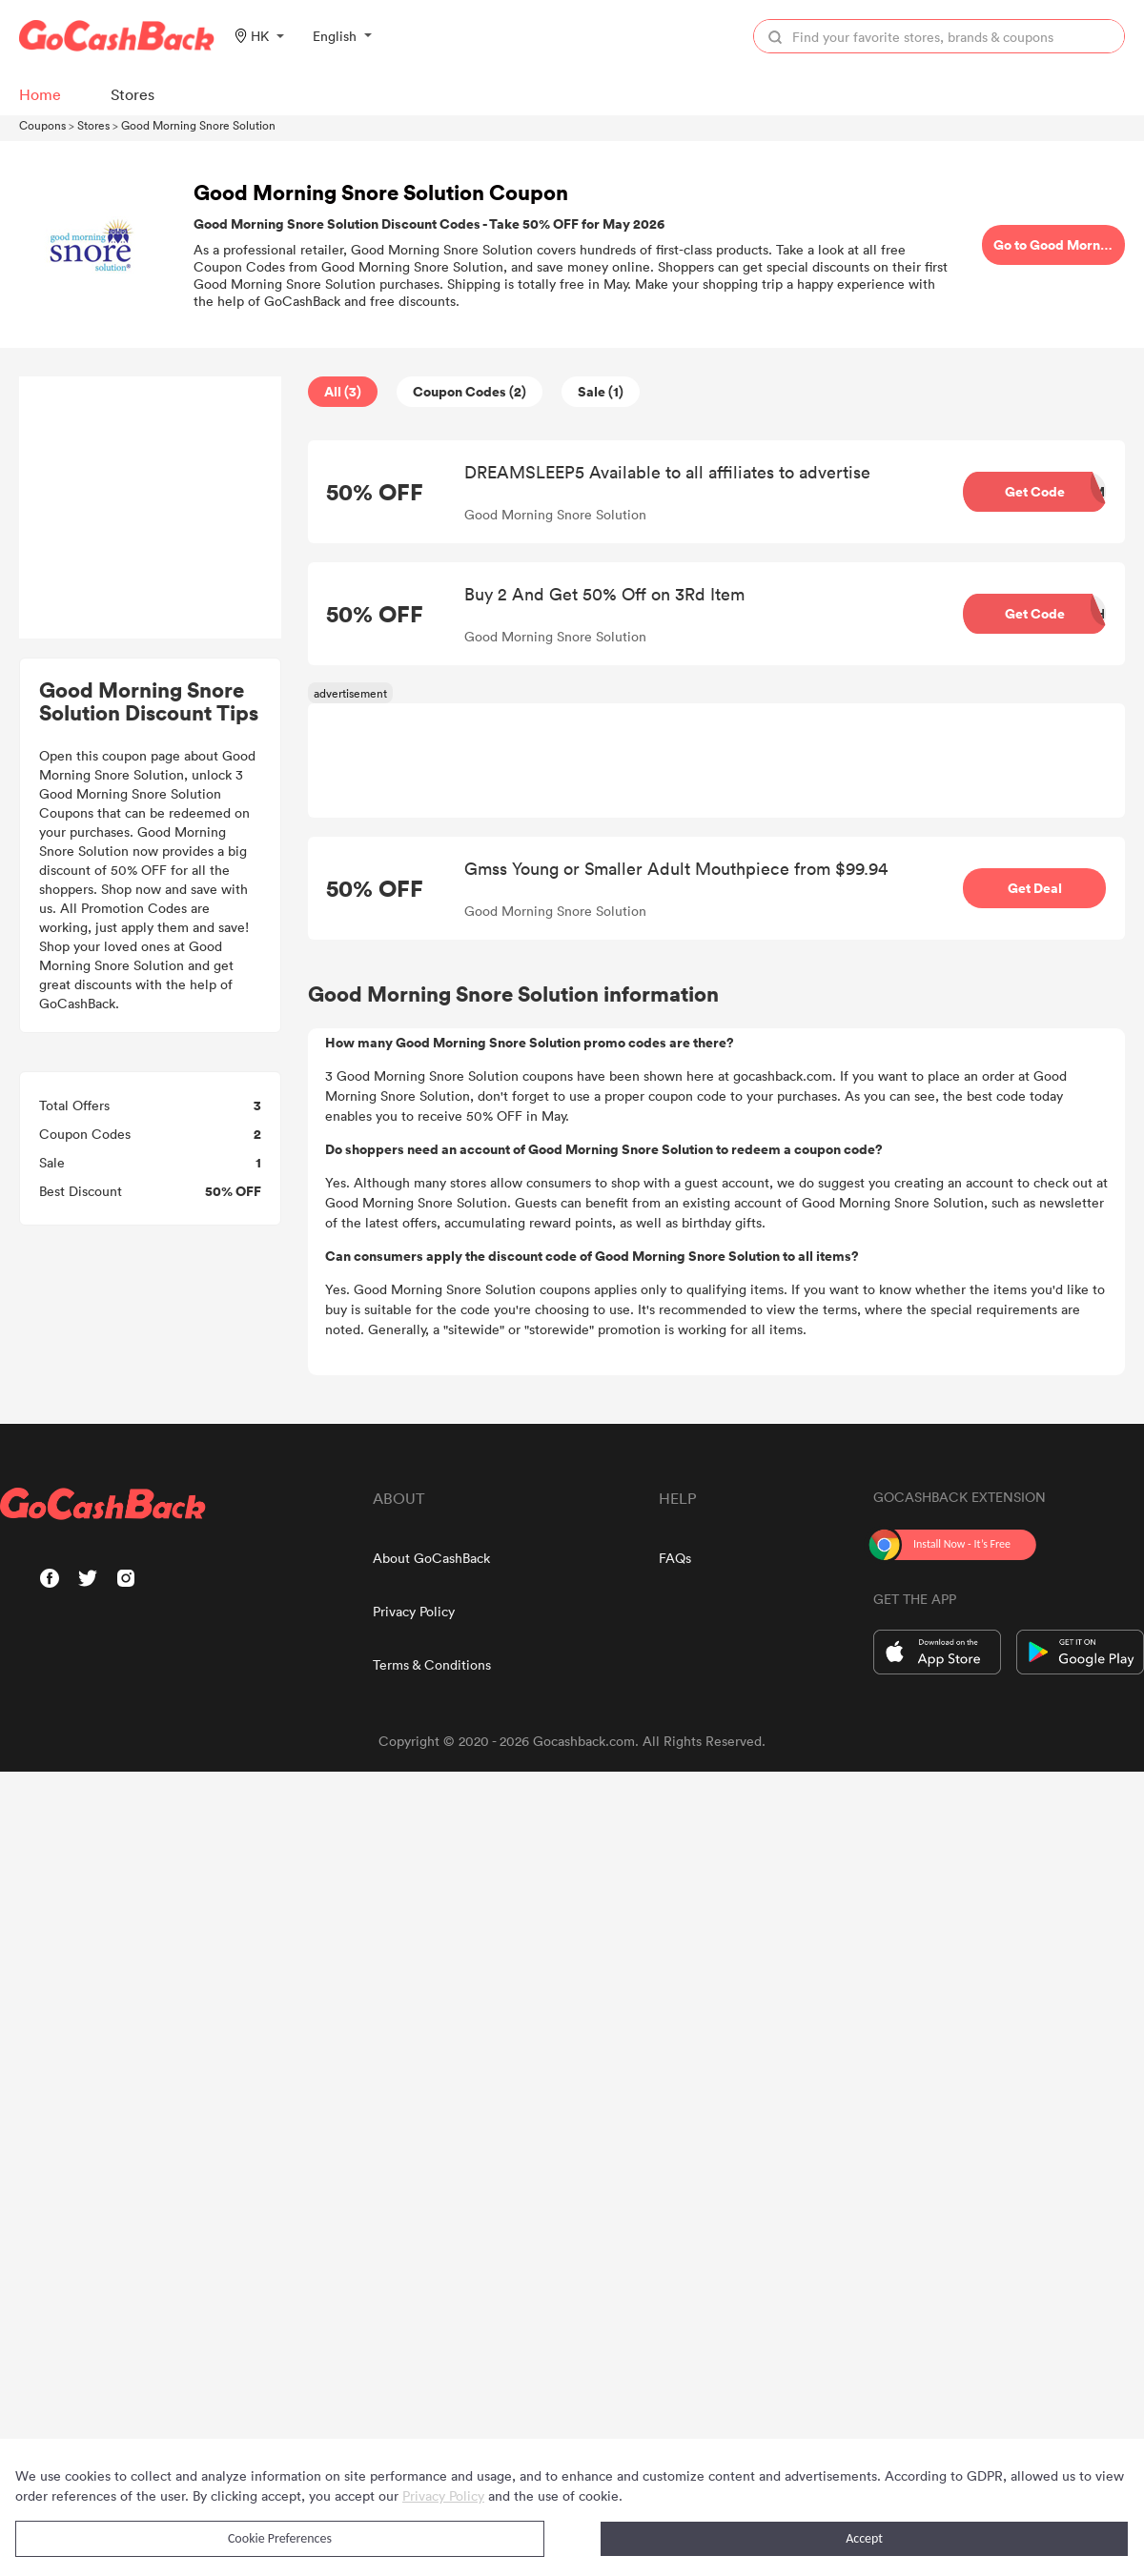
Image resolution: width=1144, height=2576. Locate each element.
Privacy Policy (414, 1611)
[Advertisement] (150, 508)
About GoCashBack (431, 1558)
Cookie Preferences (280, 2538)
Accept (864, 2538)
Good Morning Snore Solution (198, 124)
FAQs (675, 1558)
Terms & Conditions (432, 1664)
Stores (93, 124)
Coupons (42, 124)
